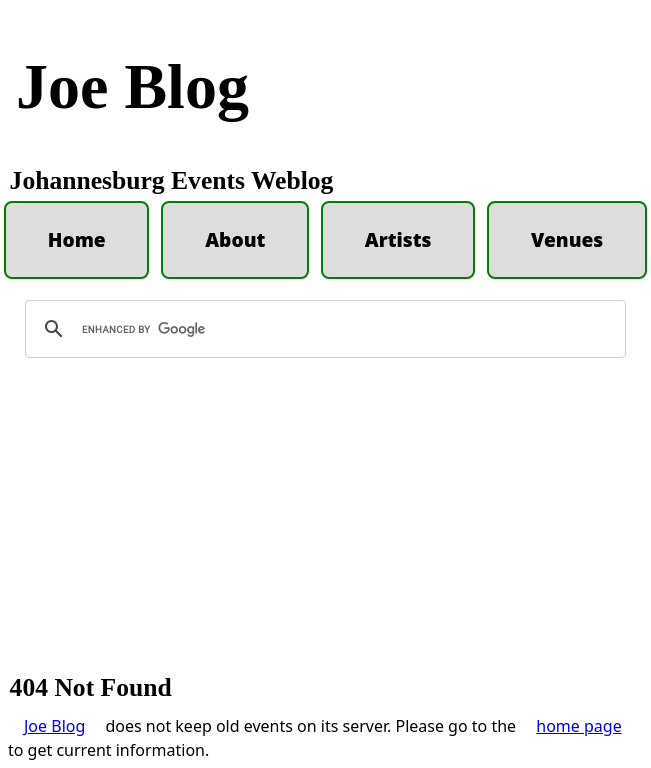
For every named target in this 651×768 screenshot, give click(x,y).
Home (77, 239)
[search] (322, 329)
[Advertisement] (325, 525)
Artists (398, 239)
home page (578, 726)
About (235, 239)
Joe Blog (132, 86)
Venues (567, 239)
